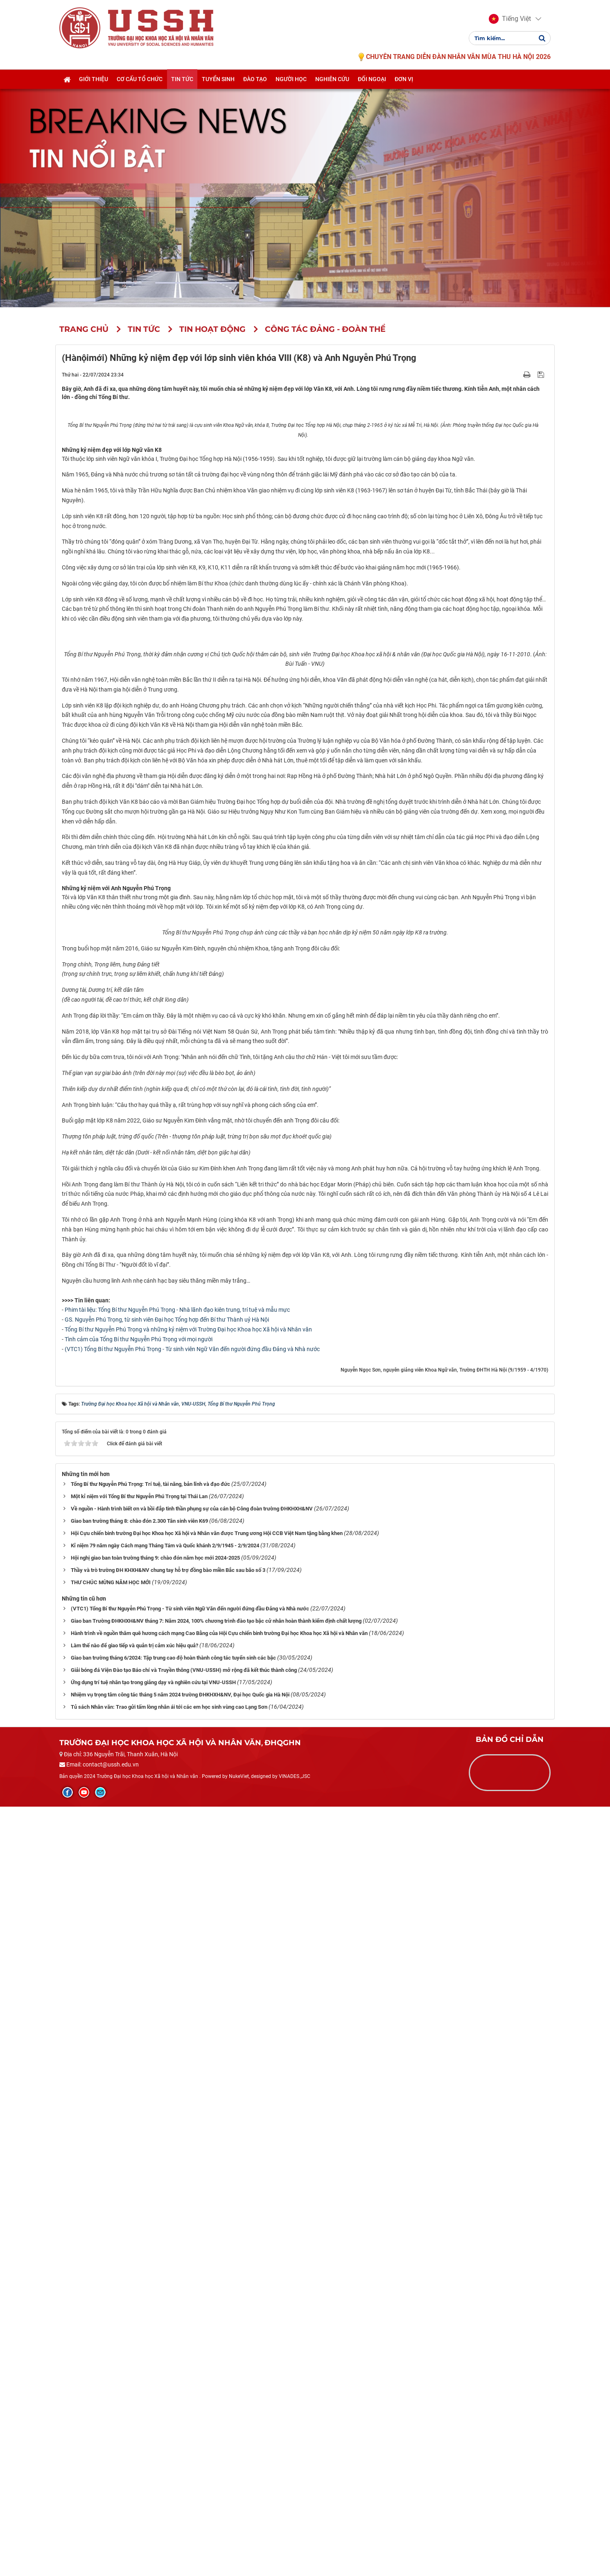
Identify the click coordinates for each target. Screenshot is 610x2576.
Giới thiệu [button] (93, 80)
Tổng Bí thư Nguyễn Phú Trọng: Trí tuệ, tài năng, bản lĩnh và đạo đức (150, 2254)
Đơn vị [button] (404, 80)
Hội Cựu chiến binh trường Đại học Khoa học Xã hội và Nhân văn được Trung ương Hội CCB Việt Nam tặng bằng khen (207, 2303)
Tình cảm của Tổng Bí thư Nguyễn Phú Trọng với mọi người (138, 2108)
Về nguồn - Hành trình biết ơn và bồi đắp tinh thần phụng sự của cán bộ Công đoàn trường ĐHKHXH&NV (192, 2278)
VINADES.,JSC (294, 2546)
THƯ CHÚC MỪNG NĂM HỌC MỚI (111, 2352)
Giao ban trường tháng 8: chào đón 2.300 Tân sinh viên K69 (139, 2291)
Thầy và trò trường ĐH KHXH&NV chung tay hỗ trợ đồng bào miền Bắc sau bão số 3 (168, 2340)
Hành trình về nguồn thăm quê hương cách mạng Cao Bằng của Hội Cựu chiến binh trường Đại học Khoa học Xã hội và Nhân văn (219, 2403)
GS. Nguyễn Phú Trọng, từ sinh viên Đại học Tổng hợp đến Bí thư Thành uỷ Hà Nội (167, 2089)
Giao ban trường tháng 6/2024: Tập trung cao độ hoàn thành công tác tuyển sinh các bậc (173, 2427)
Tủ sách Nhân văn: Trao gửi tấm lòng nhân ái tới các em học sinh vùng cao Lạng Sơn (169, 2477)
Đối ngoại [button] (372, 80)
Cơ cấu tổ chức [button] (140, 80)
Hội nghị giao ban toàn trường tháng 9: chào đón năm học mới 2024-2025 (155, 2327)
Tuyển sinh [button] (218, 80)
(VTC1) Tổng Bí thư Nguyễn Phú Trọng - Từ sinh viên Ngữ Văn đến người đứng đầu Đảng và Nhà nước (192, 2118)
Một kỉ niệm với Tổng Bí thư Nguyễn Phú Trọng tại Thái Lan (139, 2266)
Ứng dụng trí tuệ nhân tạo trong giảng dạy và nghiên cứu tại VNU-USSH (153, 2452)
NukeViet (239, 2546)
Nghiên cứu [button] (332, 80)
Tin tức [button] (182, 80)
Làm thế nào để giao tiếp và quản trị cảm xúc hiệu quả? (134, 2415)
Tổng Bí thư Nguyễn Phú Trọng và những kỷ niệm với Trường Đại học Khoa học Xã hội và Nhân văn (188, 2099)
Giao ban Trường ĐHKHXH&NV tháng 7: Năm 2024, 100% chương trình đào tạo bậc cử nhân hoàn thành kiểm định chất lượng (216, 2391)
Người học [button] (291, 80)
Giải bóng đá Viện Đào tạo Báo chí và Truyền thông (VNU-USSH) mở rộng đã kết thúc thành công (184, 2440)
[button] (510, 20)
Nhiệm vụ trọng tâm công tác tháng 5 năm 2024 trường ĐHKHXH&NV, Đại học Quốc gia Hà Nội (180, 2464)
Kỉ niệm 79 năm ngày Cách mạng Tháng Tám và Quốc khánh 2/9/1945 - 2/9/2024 (165, 2315)
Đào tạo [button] (255, 80)
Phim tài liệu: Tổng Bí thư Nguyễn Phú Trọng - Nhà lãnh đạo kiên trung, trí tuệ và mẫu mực (177, 2079)
